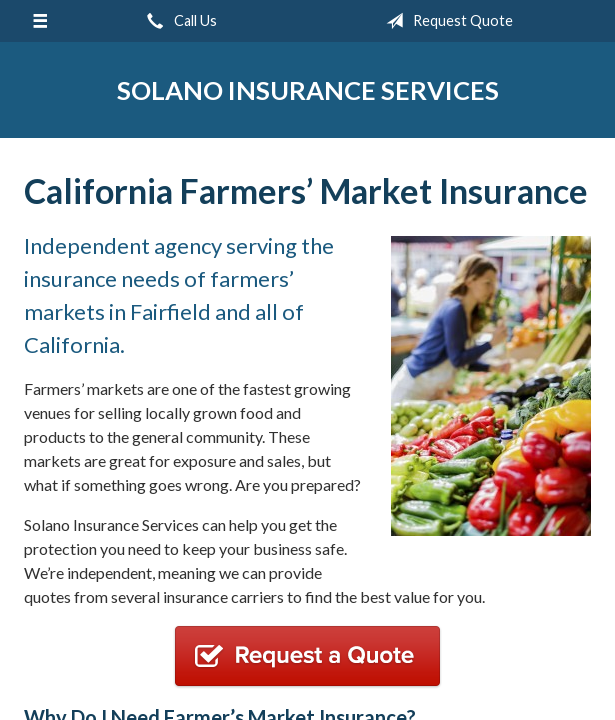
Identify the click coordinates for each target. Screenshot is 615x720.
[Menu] (40, 21)
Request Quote (445, 21)
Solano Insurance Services (308, 90)
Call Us (178, 21)
